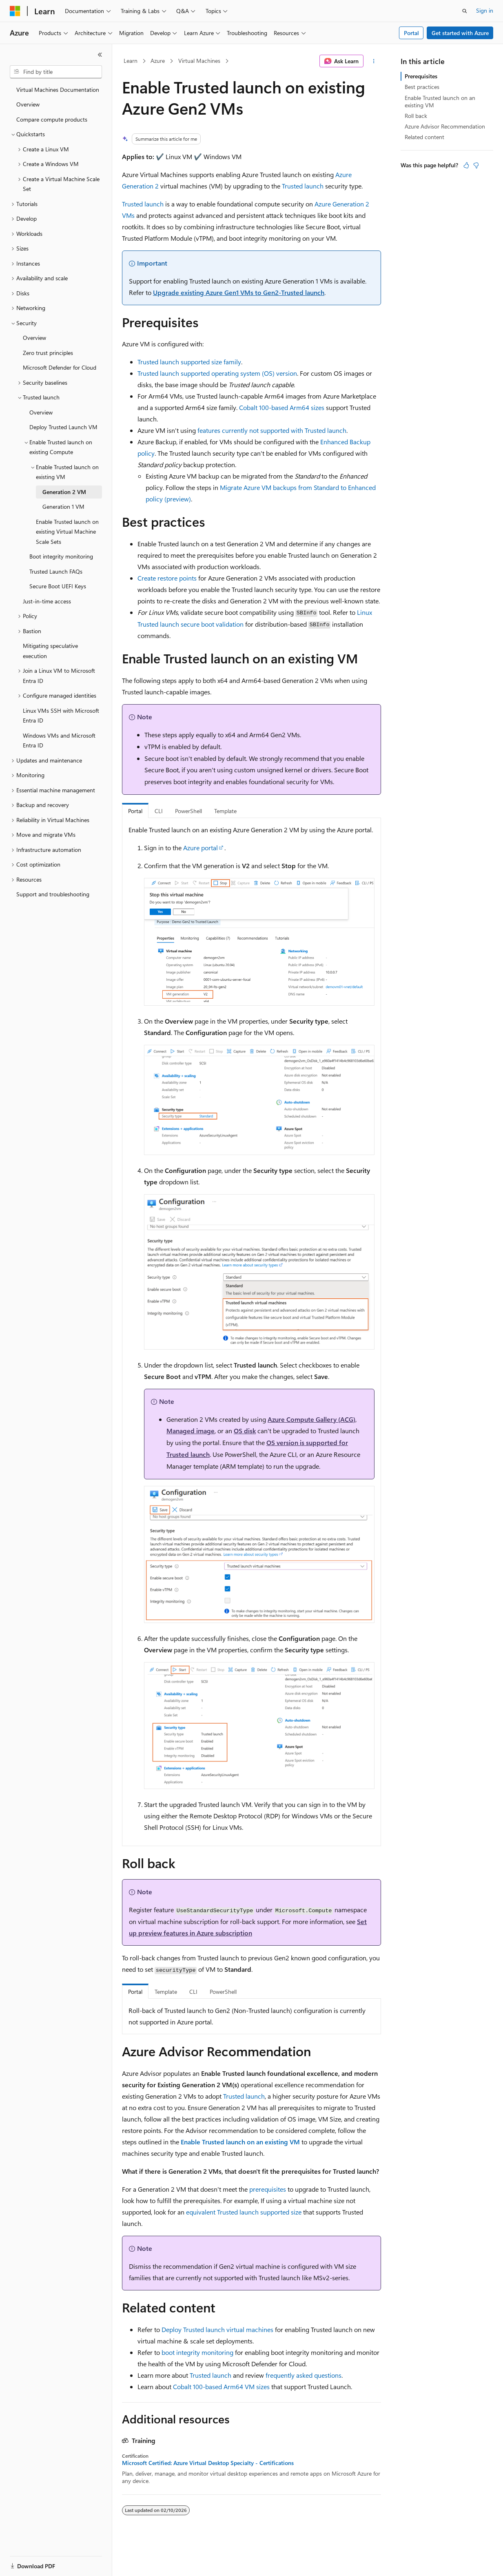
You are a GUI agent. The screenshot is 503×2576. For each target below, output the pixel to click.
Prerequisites (421, 76)
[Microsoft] (15, 11)
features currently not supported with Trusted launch (271, 430)
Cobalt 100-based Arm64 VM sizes (221, 2386)
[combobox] (56, 71)
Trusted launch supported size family (189, 361)
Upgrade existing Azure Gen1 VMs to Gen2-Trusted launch (238, 292)
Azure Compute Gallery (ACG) (311, 1419)
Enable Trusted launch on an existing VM (440, 101)
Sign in (484, 10)
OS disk (245, 1430)
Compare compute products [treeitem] (51, 119)
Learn (130, 60)
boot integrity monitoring (197, 2352)
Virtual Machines (199, 60)
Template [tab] (225, 811)
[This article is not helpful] (476, 165)
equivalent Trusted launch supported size (243, 2212)
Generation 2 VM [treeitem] (64, 492)
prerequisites (267, 2189)
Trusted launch (303, 186)
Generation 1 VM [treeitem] (63, 506)
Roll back (416, 116)
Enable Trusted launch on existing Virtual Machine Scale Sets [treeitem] (67, 531)
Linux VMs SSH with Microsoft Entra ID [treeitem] (61, 716)
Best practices (422, 87)
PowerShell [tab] (188, 811)
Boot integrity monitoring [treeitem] (61, 556)
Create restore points (167, 578)
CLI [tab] (159, 811)
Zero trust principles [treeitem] (48, 353)
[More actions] (374, 61)
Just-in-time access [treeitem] (47, 601)
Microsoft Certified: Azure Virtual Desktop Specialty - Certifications (208, 2463)
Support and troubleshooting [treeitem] (52, 894)
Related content (424, 137)
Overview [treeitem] (28, 104)
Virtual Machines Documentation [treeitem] (57, 89)
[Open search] (464, 11)
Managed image (190, 1430)
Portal (411, 33)
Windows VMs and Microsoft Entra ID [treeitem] (59, 740)
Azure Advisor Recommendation (445, 126)
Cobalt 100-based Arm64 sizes (281, 407)
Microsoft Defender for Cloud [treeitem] (59, 367)
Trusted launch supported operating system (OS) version (217, 373)
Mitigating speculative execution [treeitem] (50, 651)
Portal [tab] (135, 811)
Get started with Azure (460, 33)
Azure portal (200, 847)
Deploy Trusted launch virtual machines (217, 2329)
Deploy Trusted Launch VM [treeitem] (63, 427)
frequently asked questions (303, 2375)
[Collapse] (100, 54)
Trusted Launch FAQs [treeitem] (55, 571)
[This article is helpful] (466, 165)
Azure (158, 60)
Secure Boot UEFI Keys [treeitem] (57, 586)
